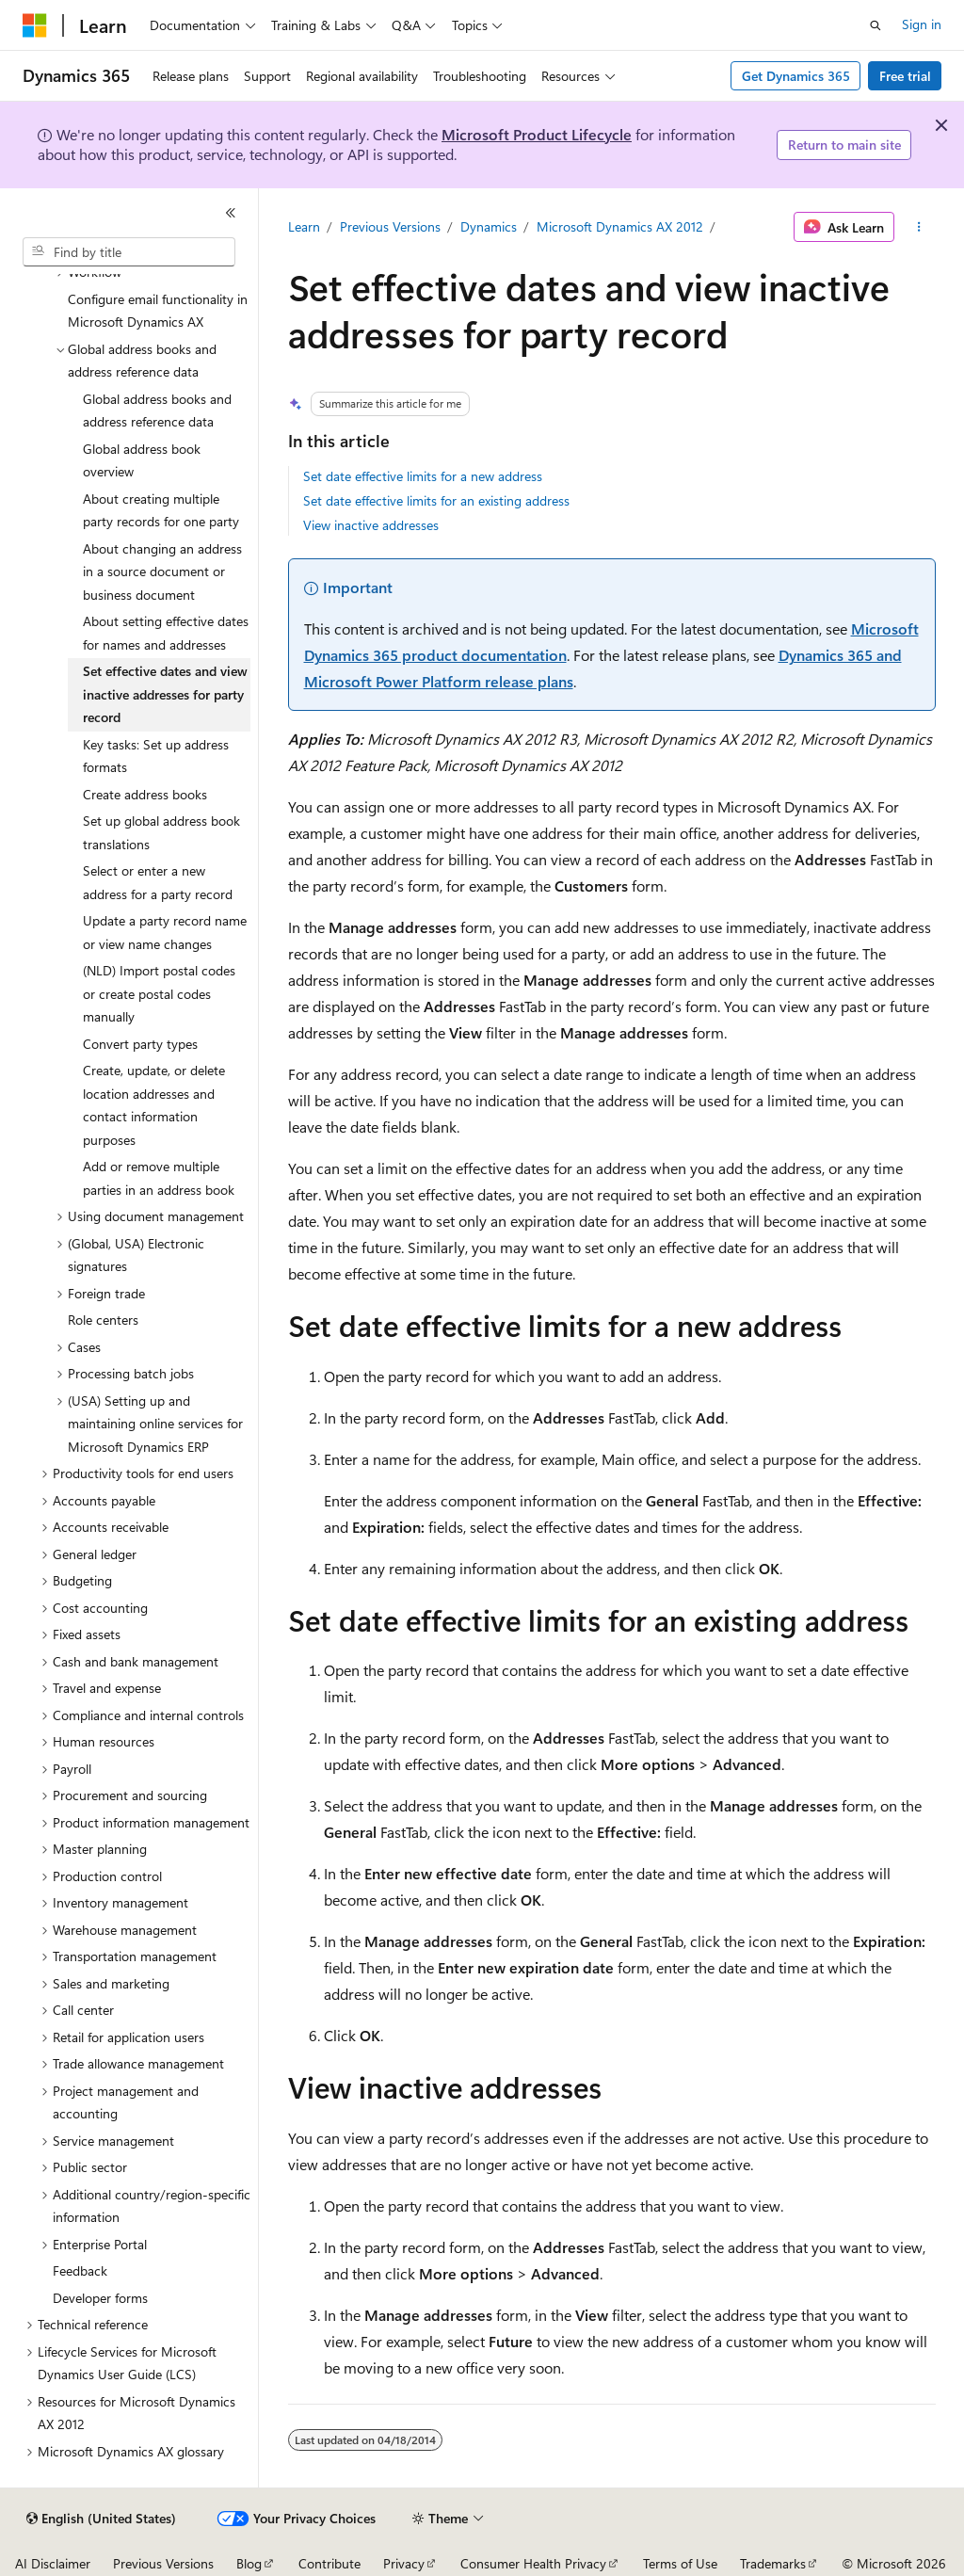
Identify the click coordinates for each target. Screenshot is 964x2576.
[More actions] (918, 227)
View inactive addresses (371, 525)
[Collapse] (230, 213)
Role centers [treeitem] (103, 1319)
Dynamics (488, 226)
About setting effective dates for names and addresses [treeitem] (166, 632)
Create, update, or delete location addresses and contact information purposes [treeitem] (154, 1105)
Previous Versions (390, 226)
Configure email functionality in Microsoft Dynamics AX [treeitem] (158, 310)
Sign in (921, 24)
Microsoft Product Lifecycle (537, 134)
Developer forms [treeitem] (100, 2298)
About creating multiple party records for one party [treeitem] (161, 510)
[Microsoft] (35, 25)
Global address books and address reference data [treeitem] (157, 410)
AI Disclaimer (52, 2563)
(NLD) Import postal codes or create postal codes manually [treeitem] (159, 993)
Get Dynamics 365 (796, 76)
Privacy (404, 2563)
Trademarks (773, 2563)
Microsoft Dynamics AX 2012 (620, 226)
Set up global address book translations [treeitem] (161, 832)
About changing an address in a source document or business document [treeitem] (162, 571)
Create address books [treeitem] (145, 794)
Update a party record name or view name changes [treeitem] (165, 932)
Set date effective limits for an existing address (436, 500)
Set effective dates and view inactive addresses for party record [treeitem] (165, 694)
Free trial (905, 76)
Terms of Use (680, 2563)
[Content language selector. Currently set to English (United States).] (101, 2519)
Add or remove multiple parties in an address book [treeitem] (158, 1178)
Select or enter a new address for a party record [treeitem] (158, 882)
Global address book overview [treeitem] (142, 460)
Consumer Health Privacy (533, 2563)
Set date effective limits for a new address (422, 476)
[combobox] (129, 252)
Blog (249, 2563)
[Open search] (875, 25)
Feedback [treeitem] (80, 2270)
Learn (304, 226)
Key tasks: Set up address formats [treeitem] (156, 756)
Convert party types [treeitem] (140, 1044)
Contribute (329, 2563)
